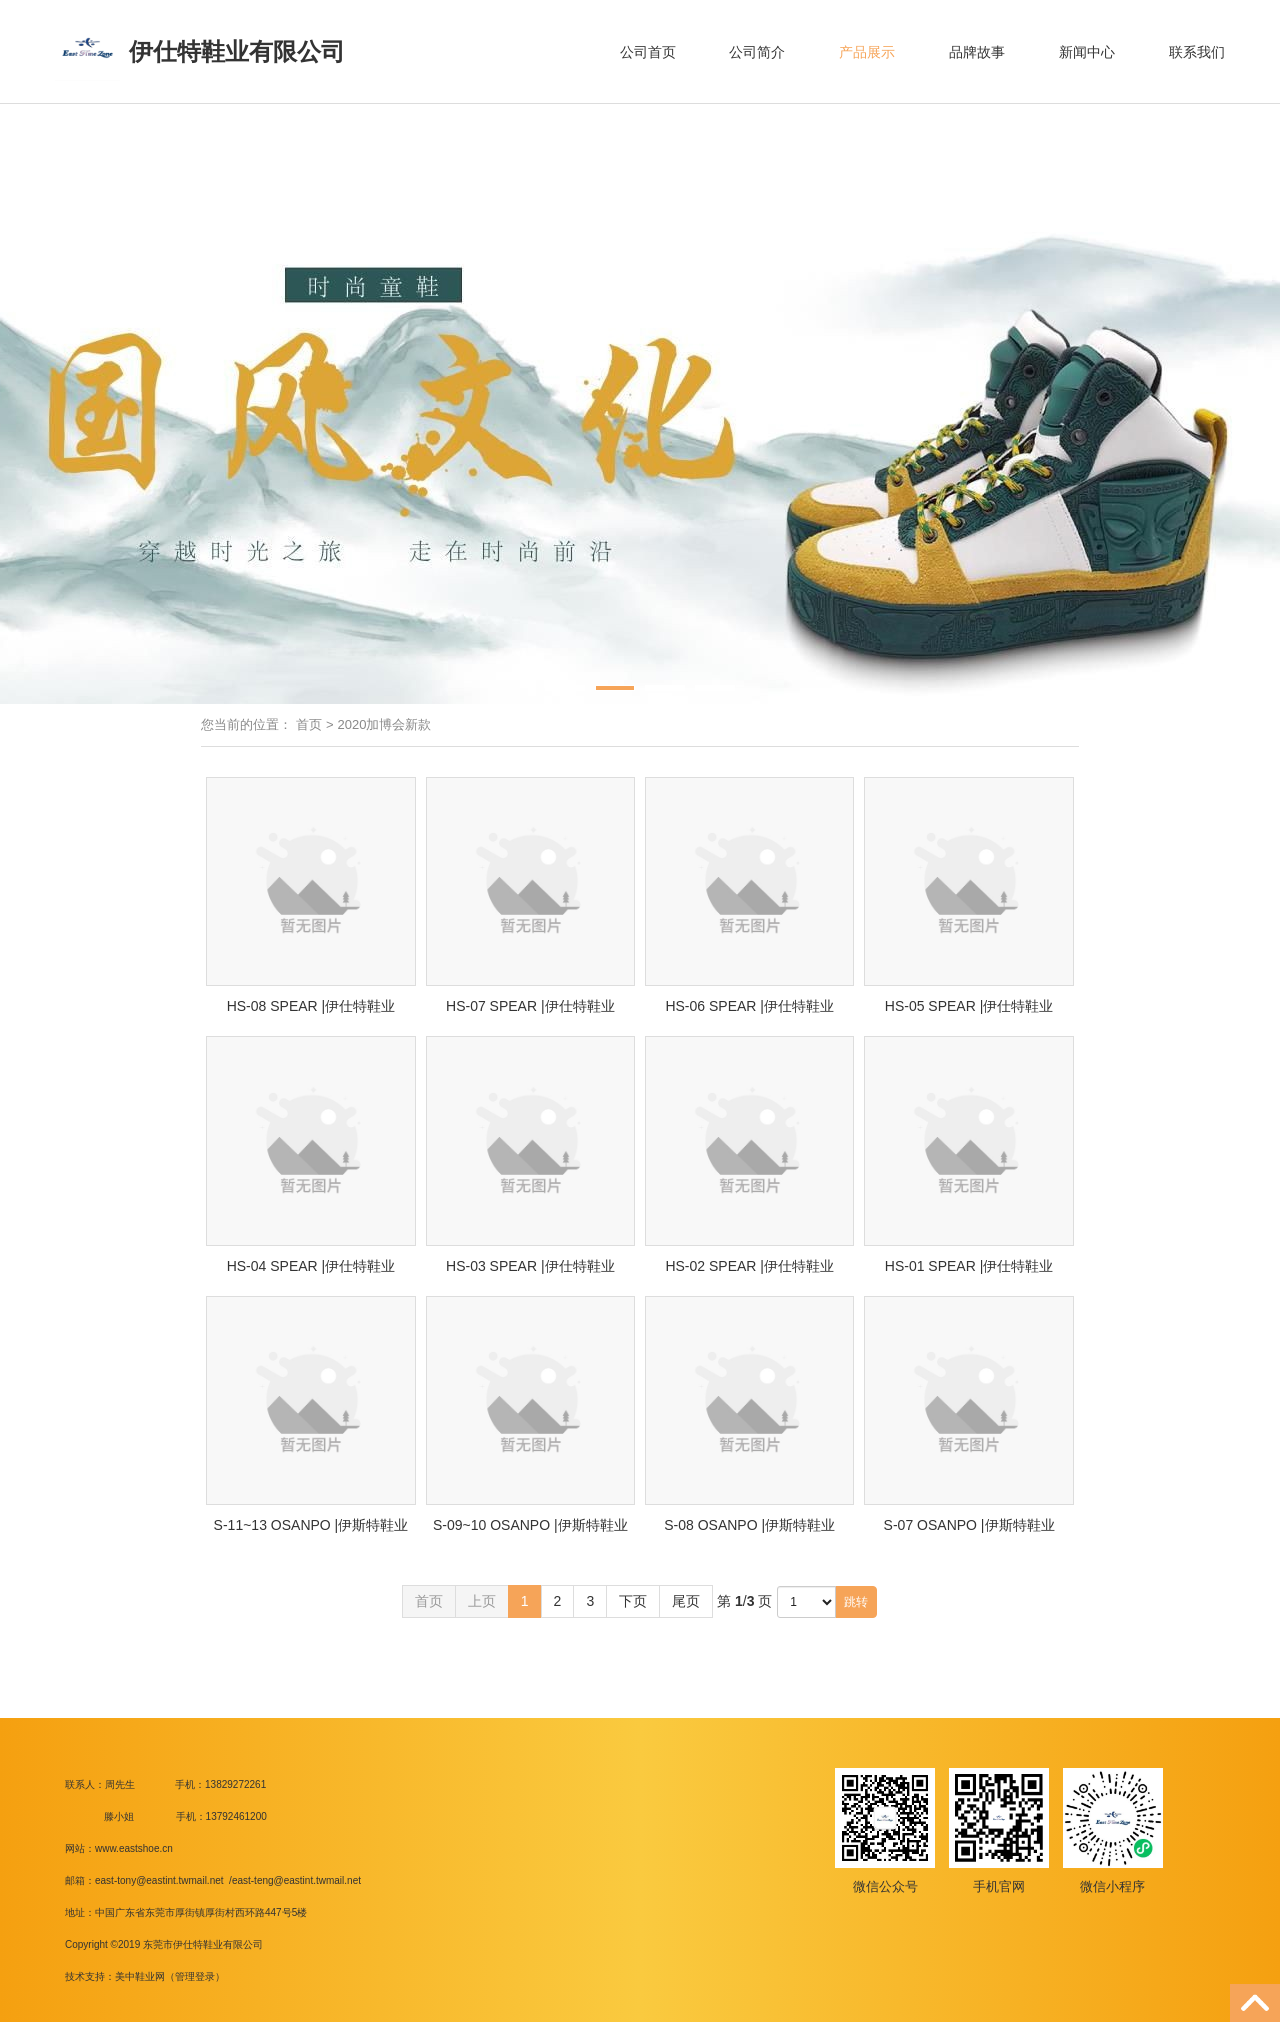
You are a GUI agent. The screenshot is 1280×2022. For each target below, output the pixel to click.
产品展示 (867, 52)
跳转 (856, 1602)
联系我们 (1197, 52)
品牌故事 (977, 52)
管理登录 (195, 1976)
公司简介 (757, 52)
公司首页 (648, 52)
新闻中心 (1087, 52)
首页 (309, 724)
